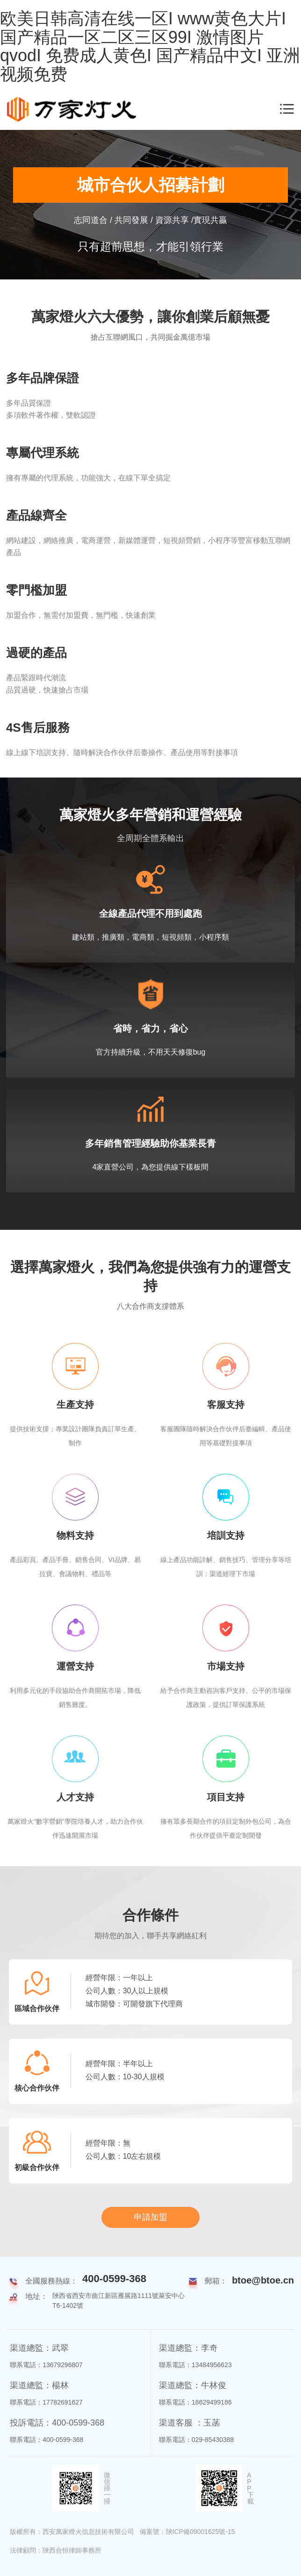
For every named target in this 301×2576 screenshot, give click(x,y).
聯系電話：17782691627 (46, 2402)
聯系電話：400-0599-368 (46, 2439)
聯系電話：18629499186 (195, 2402)
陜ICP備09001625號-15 (200, 2531)
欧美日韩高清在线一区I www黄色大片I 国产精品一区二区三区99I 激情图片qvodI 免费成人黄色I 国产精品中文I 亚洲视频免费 (150, 46)
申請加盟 (150, 2217)
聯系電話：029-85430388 (196, 2439)
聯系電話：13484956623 (195, 2365)
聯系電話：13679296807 (46, 2365)
